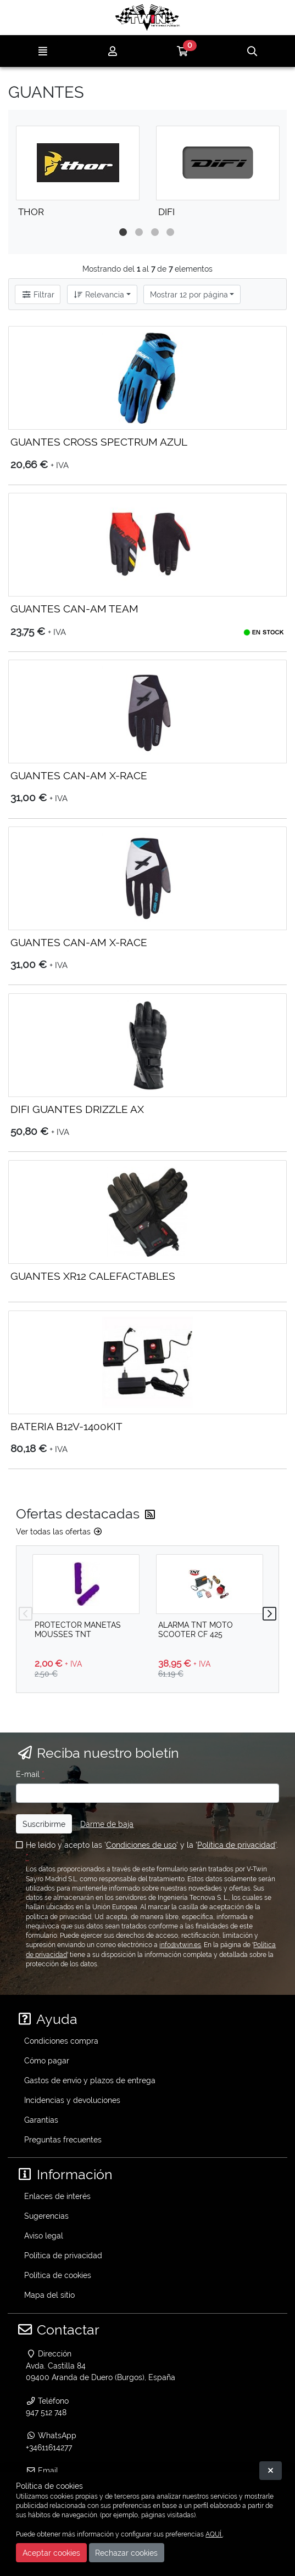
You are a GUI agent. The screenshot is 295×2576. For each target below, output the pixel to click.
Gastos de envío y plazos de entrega (89, 2080)
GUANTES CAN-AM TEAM (74, 609)
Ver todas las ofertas (59, 1531)
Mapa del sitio (49, 2294)
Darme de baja (106, 1824)
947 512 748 (46, 2412)
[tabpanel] (78, 176)
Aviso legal (43, 2235)
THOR (31, 211)
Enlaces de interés (57, 2196)
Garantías (41, 2119)
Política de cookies (57, 2275)
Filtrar (37, 294)
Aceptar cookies (51, 2552)
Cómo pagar (46, 2060)
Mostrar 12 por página (189, 294)
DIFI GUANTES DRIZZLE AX (77, 1109)
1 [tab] (128, 232)
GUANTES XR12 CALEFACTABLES (92, 1276)
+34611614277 (49, 2447)
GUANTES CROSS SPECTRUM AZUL (98, 442)
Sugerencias (46, 2215)
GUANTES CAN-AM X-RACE (78, 775)
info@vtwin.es (180, 1945)
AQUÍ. (213, 2534)
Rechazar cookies (126, 2552)
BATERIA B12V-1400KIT (66, 1426)
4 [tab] (176, 232)
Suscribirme (44, 1824)
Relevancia (98, 294)
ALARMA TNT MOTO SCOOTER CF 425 (195, 1629)
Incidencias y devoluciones (72, 2100)
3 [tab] (161, 232)
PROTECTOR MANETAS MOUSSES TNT (78, 1629)
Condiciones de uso (141, 1844)
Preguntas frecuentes (63, 2139)
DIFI (166, 211)
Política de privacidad (236, 1844)
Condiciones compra (61, 2040)
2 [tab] (145, 232)
